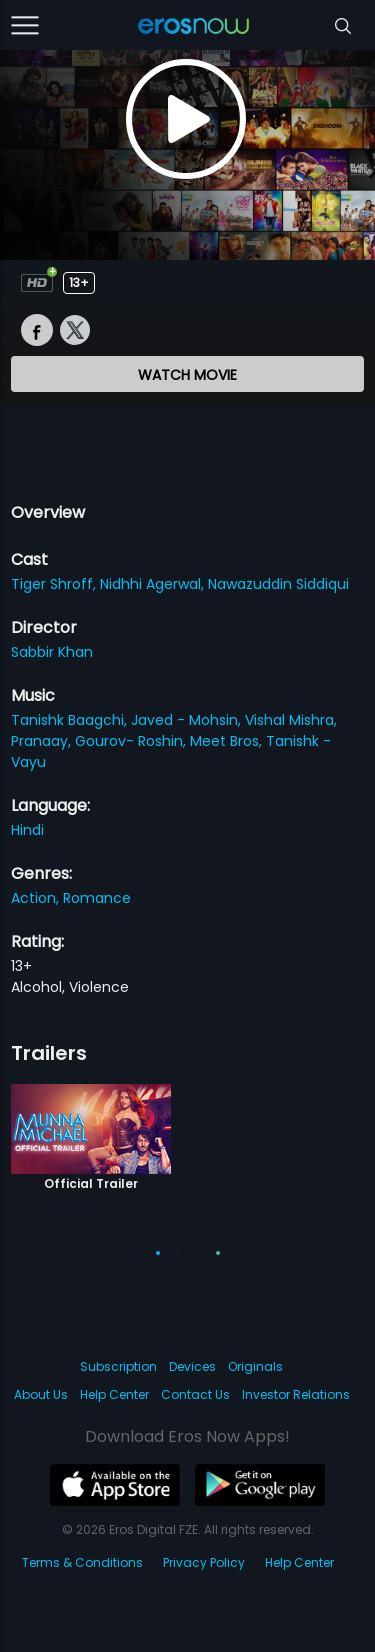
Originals (255, 1366)
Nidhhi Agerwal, (154, 584)
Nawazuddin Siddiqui (278, 584)
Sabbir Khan (52, 652)
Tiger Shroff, (55, 584)
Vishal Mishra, (291, 720)
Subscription (118, 1366)
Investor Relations (296, 1394)
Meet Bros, (228, 741)
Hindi (27, 830)
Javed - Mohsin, (188, 720)
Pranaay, (43, 741)
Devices (192, 1366)
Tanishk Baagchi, (71, 720)
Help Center (114, 1394)
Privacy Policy (204, 1562)
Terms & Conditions (82, 1562)
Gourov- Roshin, (132, 741)
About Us (41, 1394)
